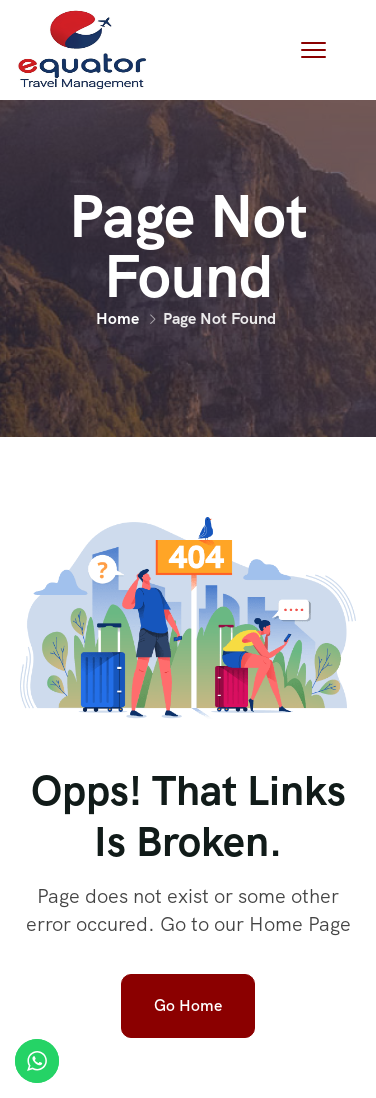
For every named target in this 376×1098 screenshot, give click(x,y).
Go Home (188, 1005)
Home (117, 318)
